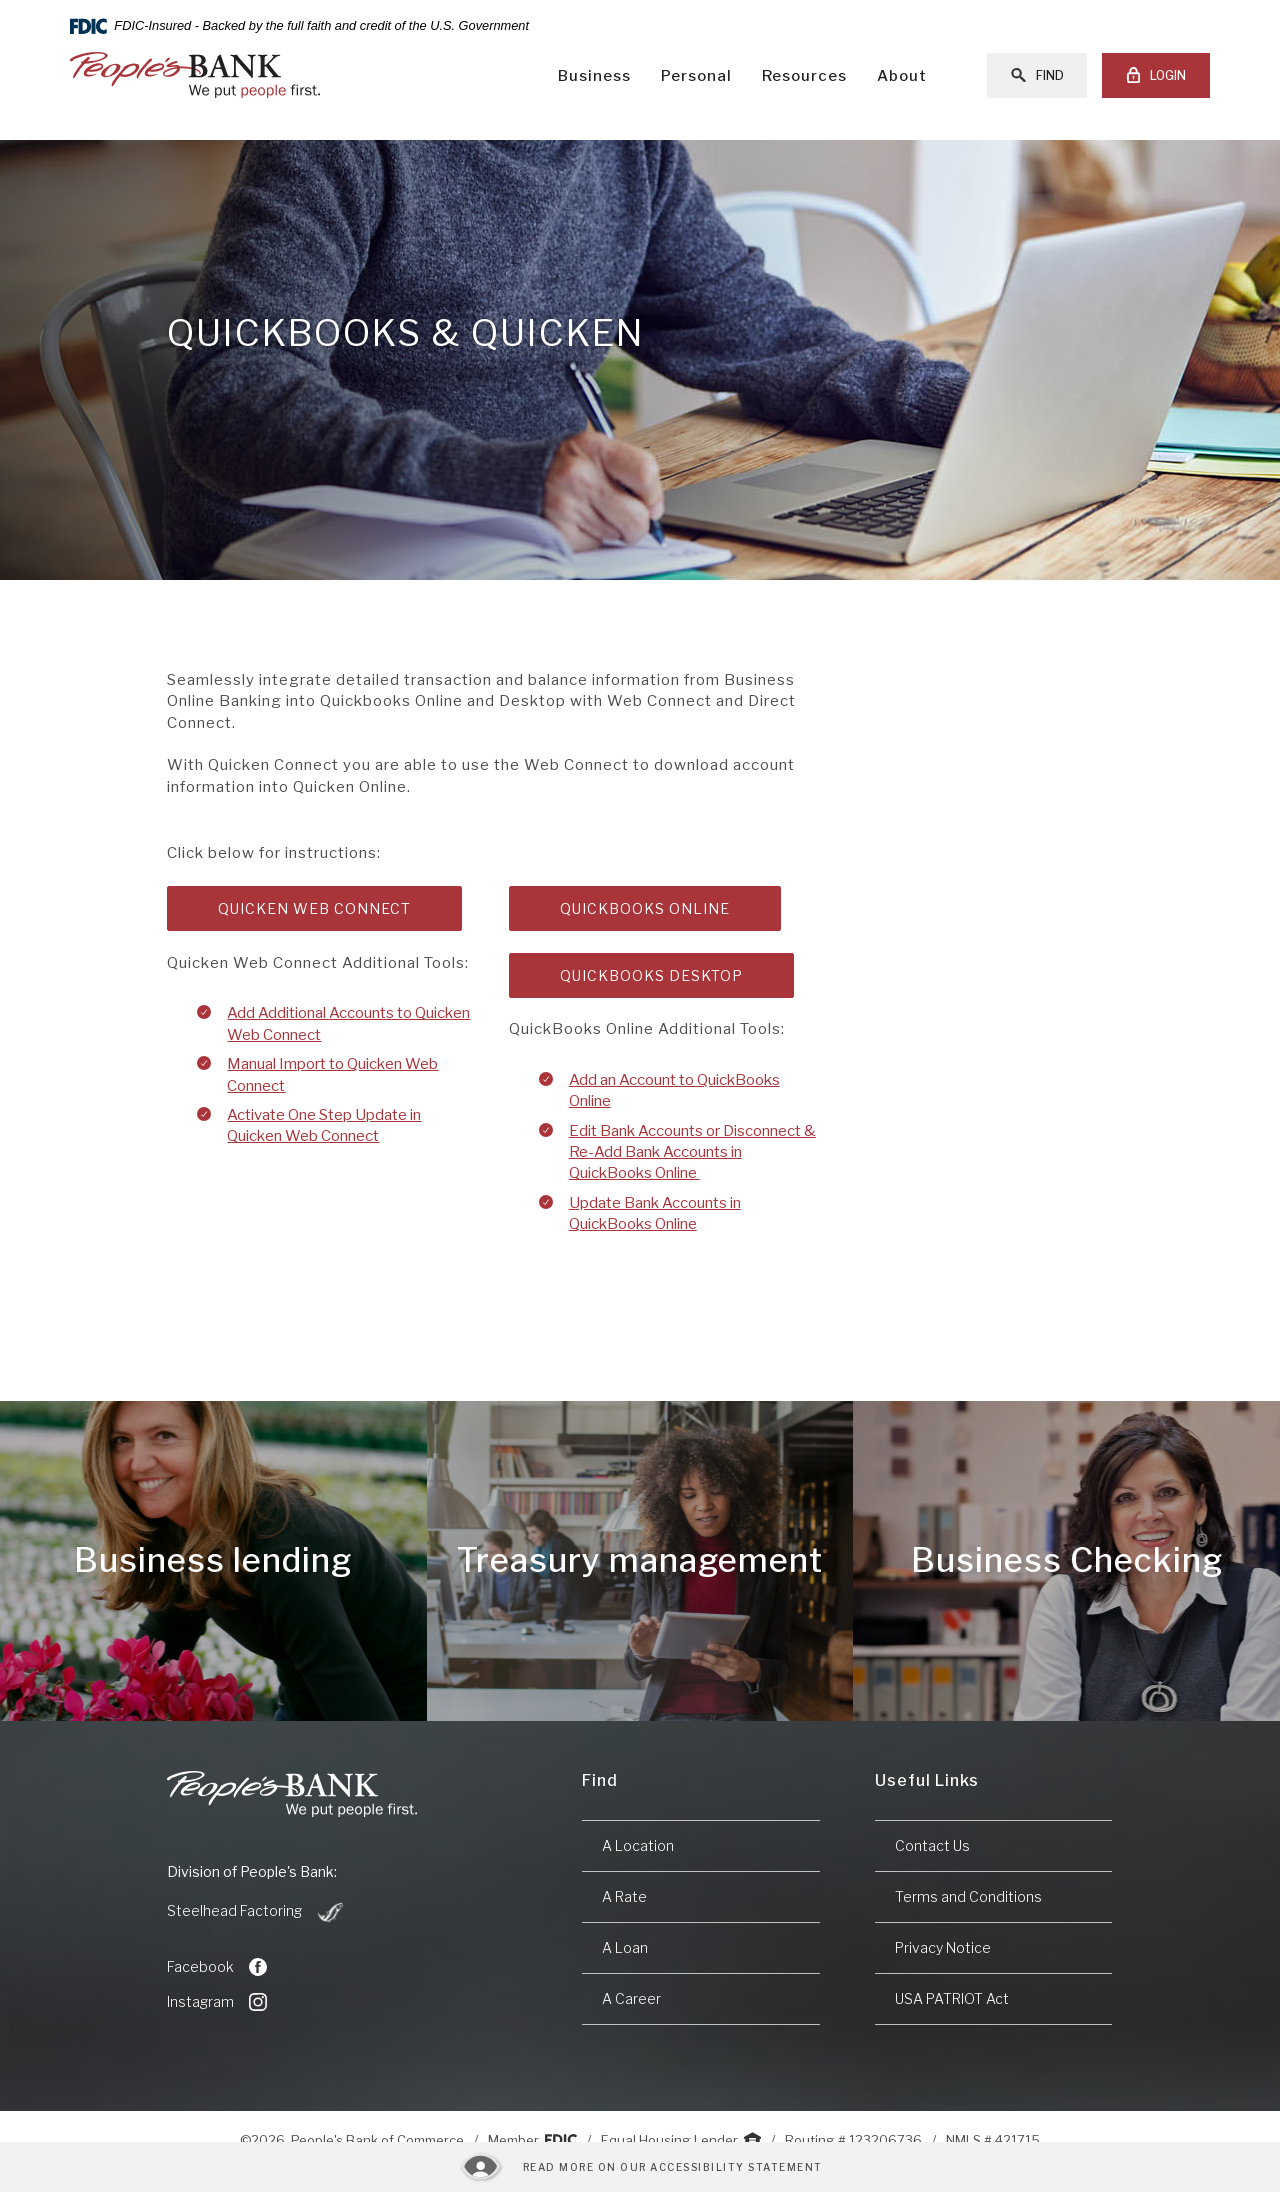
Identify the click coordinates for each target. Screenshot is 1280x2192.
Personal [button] (696, 76)
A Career (631, 1998)
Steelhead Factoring (256, 1912)
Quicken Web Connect (314, 908)
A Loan (625, 1947)
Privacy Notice (943, 1947)
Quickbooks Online (645, 908)
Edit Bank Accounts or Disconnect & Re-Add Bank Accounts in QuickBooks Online (692, 1152)
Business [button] (594, 76)
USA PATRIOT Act (952, 1998)
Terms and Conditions (968, 1896)
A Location (638, 1845)
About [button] (902, 76)
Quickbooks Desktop (651, 975)
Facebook (217, 1967)
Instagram (217, 2002)
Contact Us (932, 1845)
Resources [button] (804, 76)
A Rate (624, 1896)
